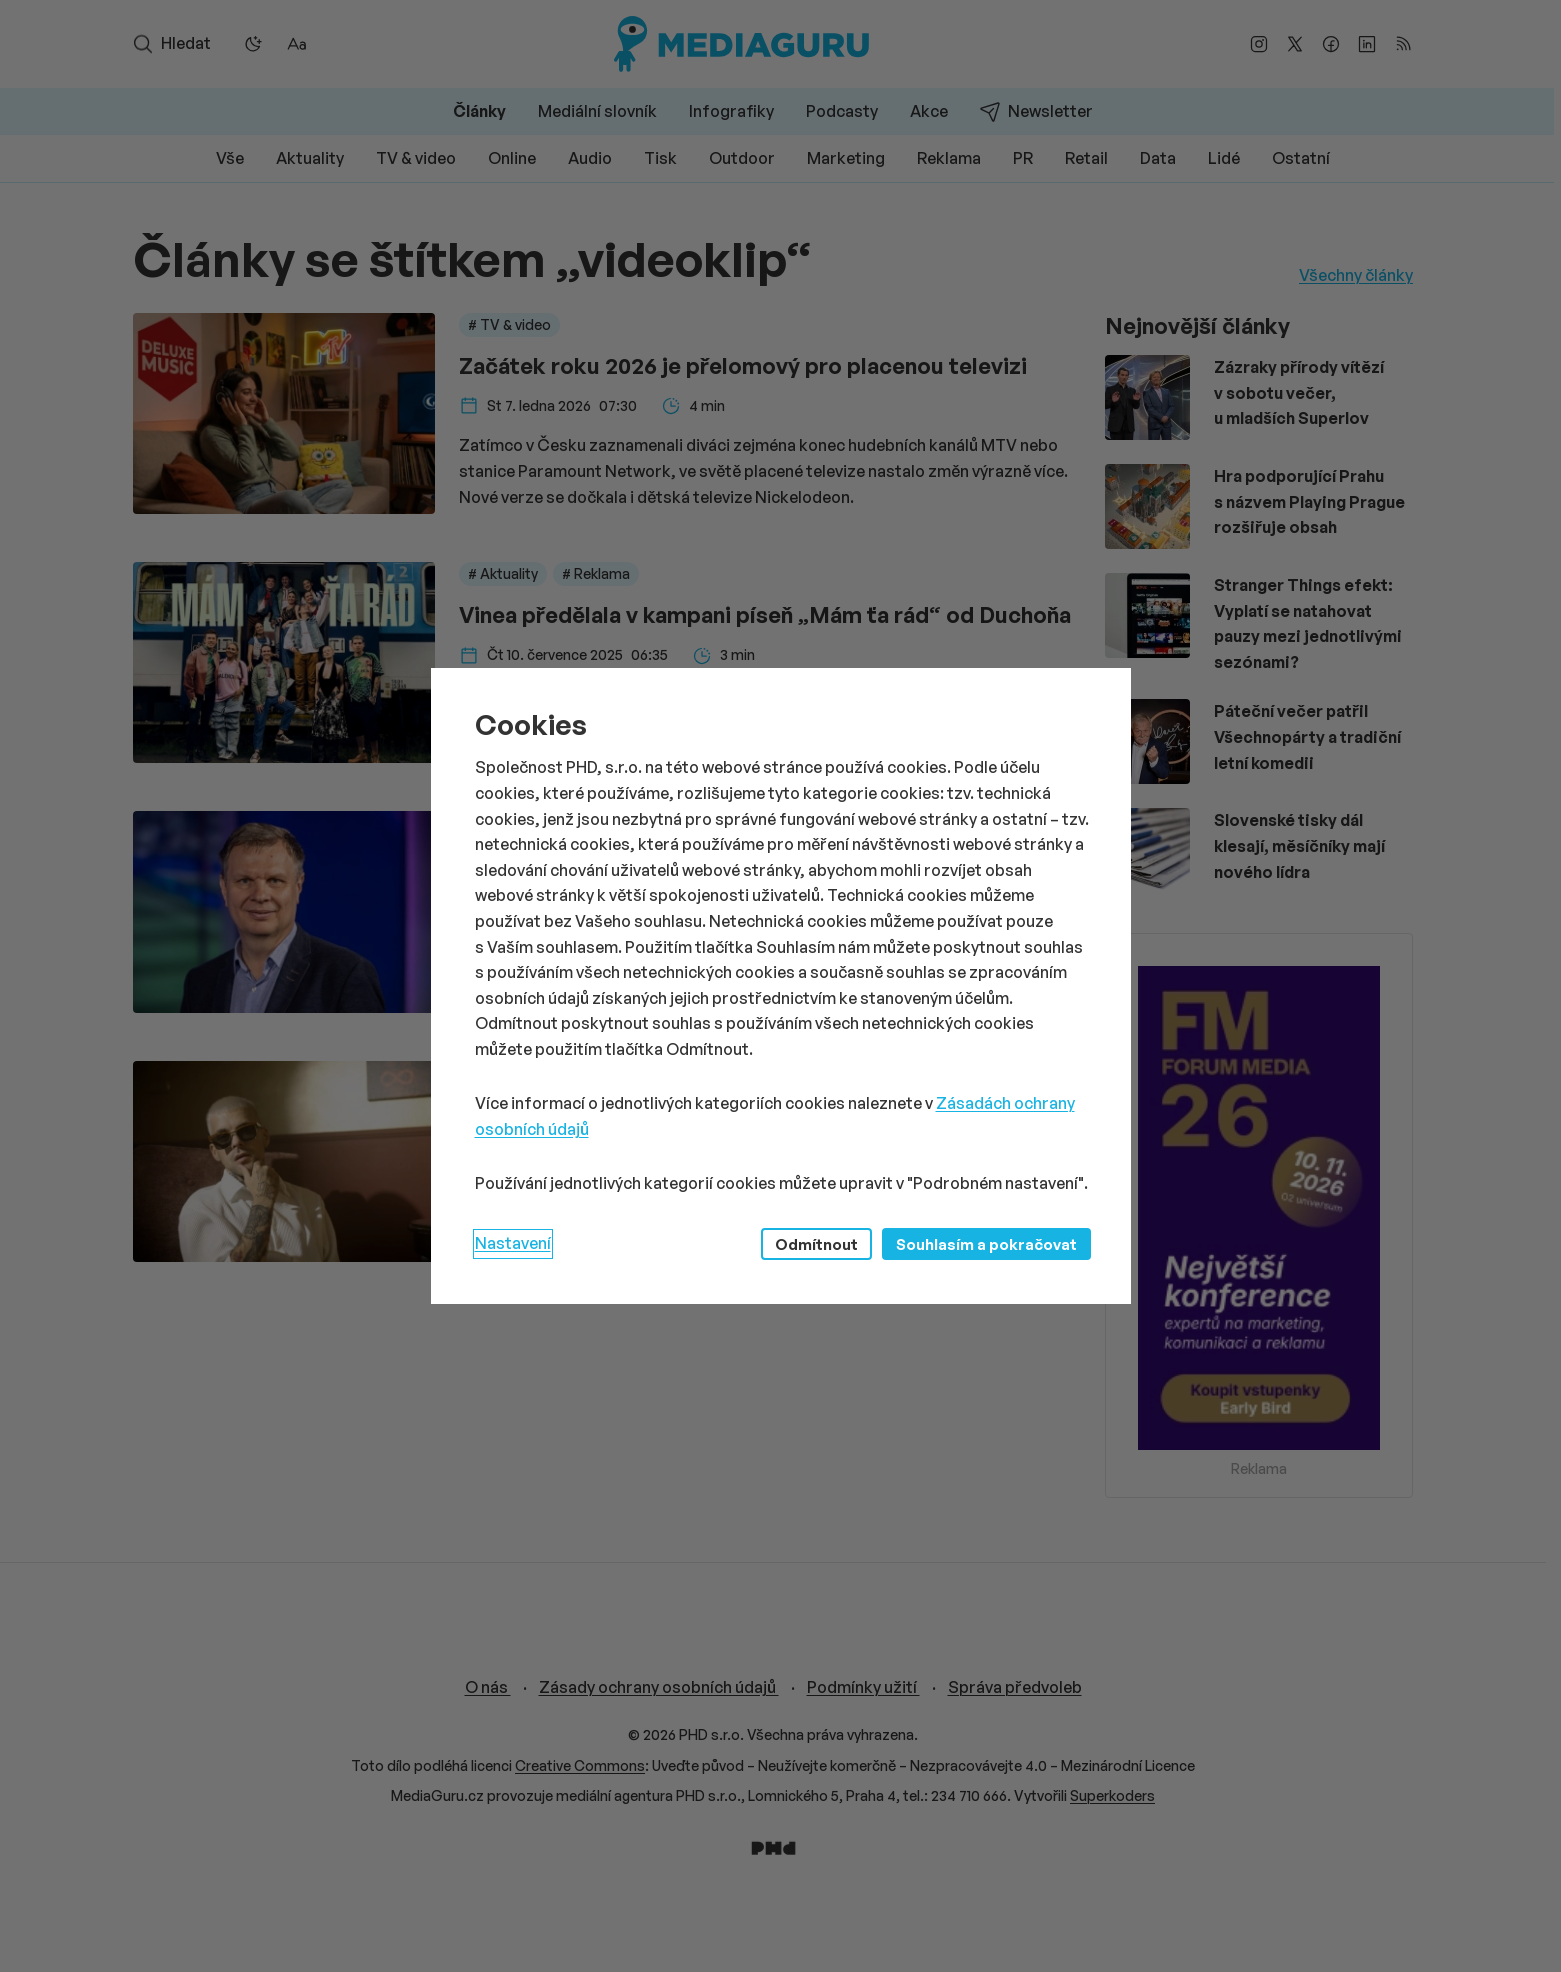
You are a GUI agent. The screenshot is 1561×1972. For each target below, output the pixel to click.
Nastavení (513, 1243)
